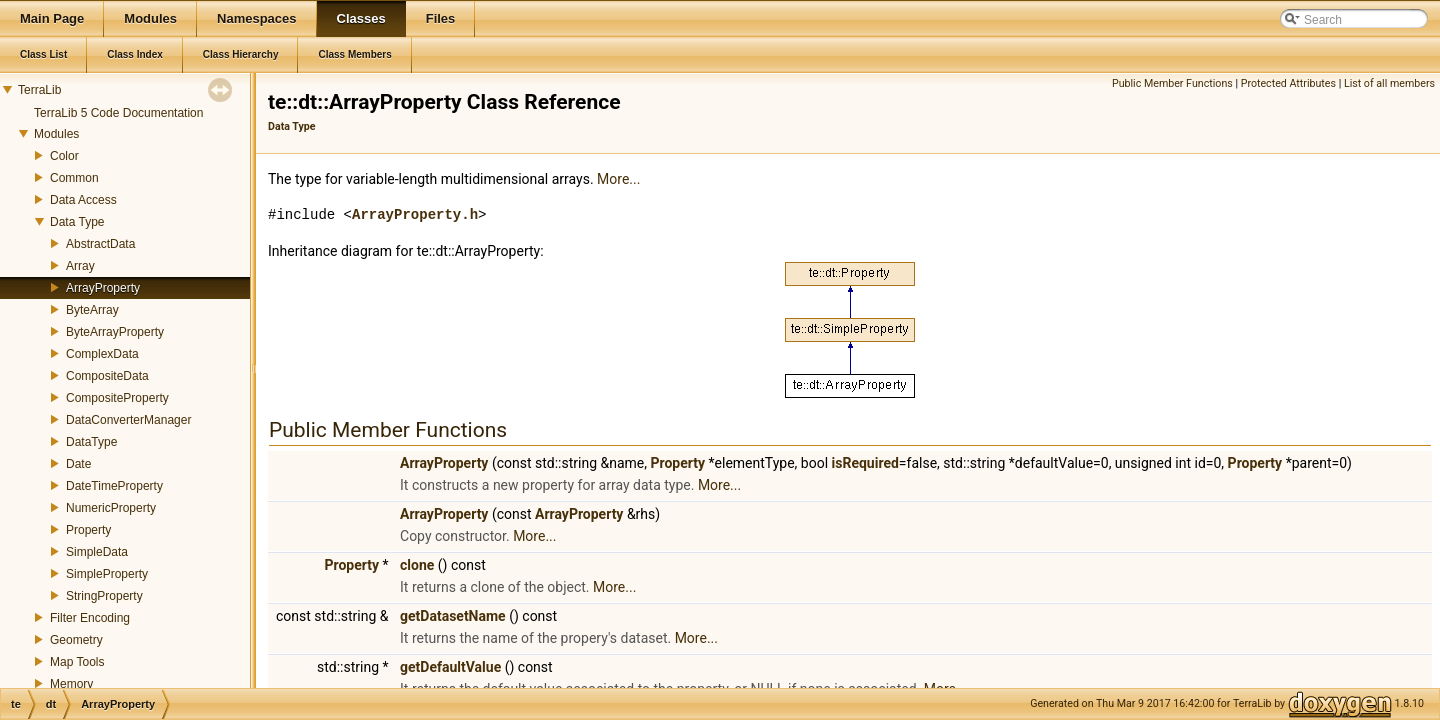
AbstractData (100, 244)
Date (78, 464)
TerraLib (39, 90)
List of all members (1389, 83)
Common (74, 178)
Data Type (77, 222)
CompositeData (107, 376)
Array (80, 266)
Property (88, 530)
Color (64, 156)
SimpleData (97, 552)
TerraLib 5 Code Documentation (118, 113)
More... (618, 179)
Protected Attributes (1288, 83)
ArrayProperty (103, 288)
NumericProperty (111, 508)
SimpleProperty (107, 574)
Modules (56, 134)
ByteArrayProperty (115, 332)
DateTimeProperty (114, 486)
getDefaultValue (450, 667)
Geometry (76, 640)
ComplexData (102, 354)
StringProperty (104, 596)
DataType (91, 442)
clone (417, 565)
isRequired (865, 463)
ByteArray (92, 310)
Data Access (83, 200)
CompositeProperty (117, 398)
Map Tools (77, 662)
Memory (71, 684)
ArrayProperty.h (415, 214)
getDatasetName (453, 616)
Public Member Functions (1172, 83)
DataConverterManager (128, 420)
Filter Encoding (90, 618)
